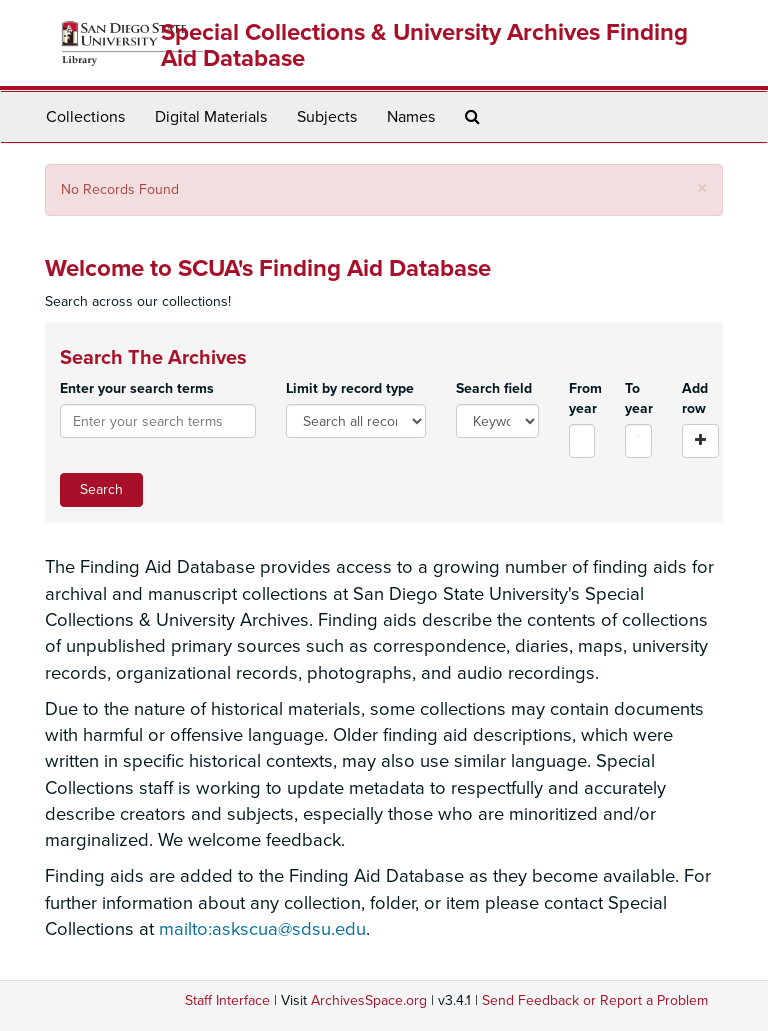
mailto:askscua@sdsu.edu (262, 929)
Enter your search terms (137, 388)
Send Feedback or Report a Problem (595, 1000)
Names (411, 117)
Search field (494, 388)
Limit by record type (350, 388)
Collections (85, 117)
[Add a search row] (700, 441)
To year (638, 398)
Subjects (327, 117)
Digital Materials (211, 117)
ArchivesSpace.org (369, 1000)
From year (582, 398)
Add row (695, 398)
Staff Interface (227, 1000)
